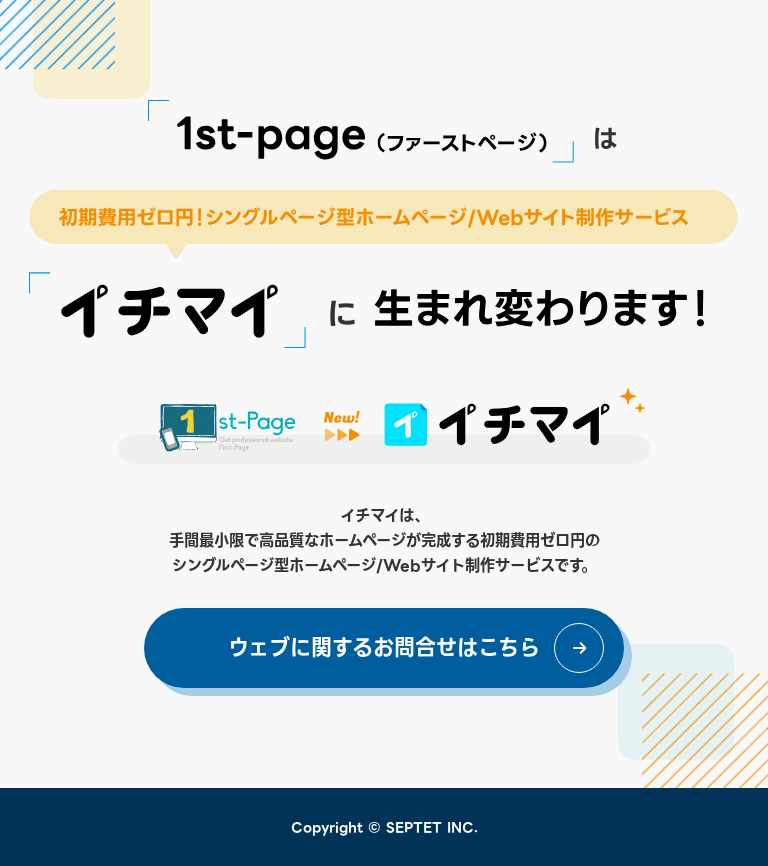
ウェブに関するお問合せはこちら (384, 648)
